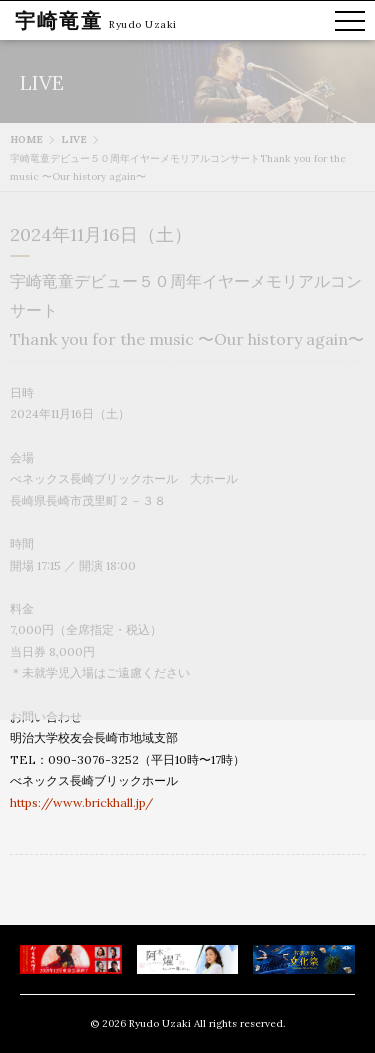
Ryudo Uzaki (143, 24)
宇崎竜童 (59, 20)
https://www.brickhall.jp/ (81, 802)
